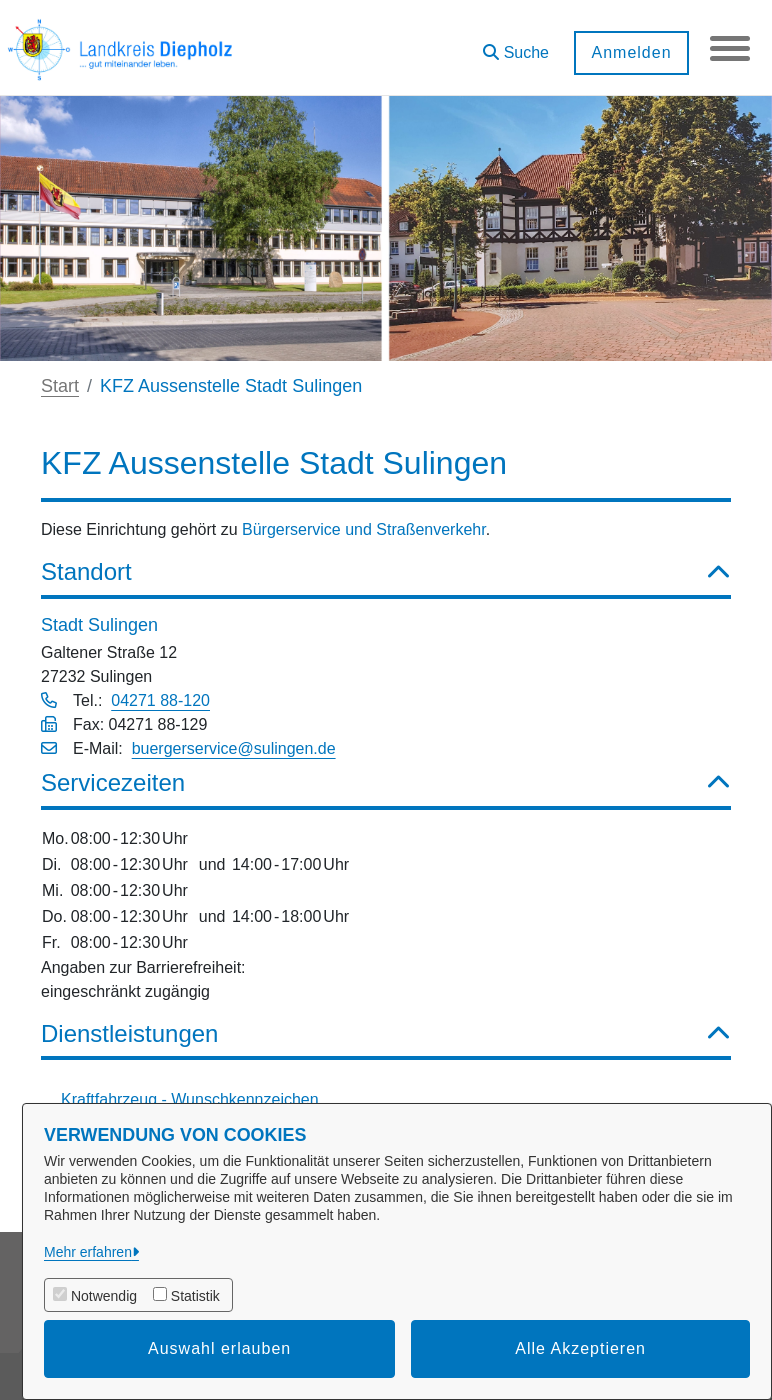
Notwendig (104, 1296)
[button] (516, 45)
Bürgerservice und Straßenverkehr (364, 529)
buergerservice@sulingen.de (234, 748)
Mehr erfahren (88, 1252)
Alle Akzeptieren (580, 1348)
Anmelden (631, 52)
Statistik (195, 1296)
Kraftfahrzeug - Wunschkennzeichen (190, 1099)
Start (60, 386)
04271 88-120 (160, 700)
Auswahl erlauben (219, 1348)
